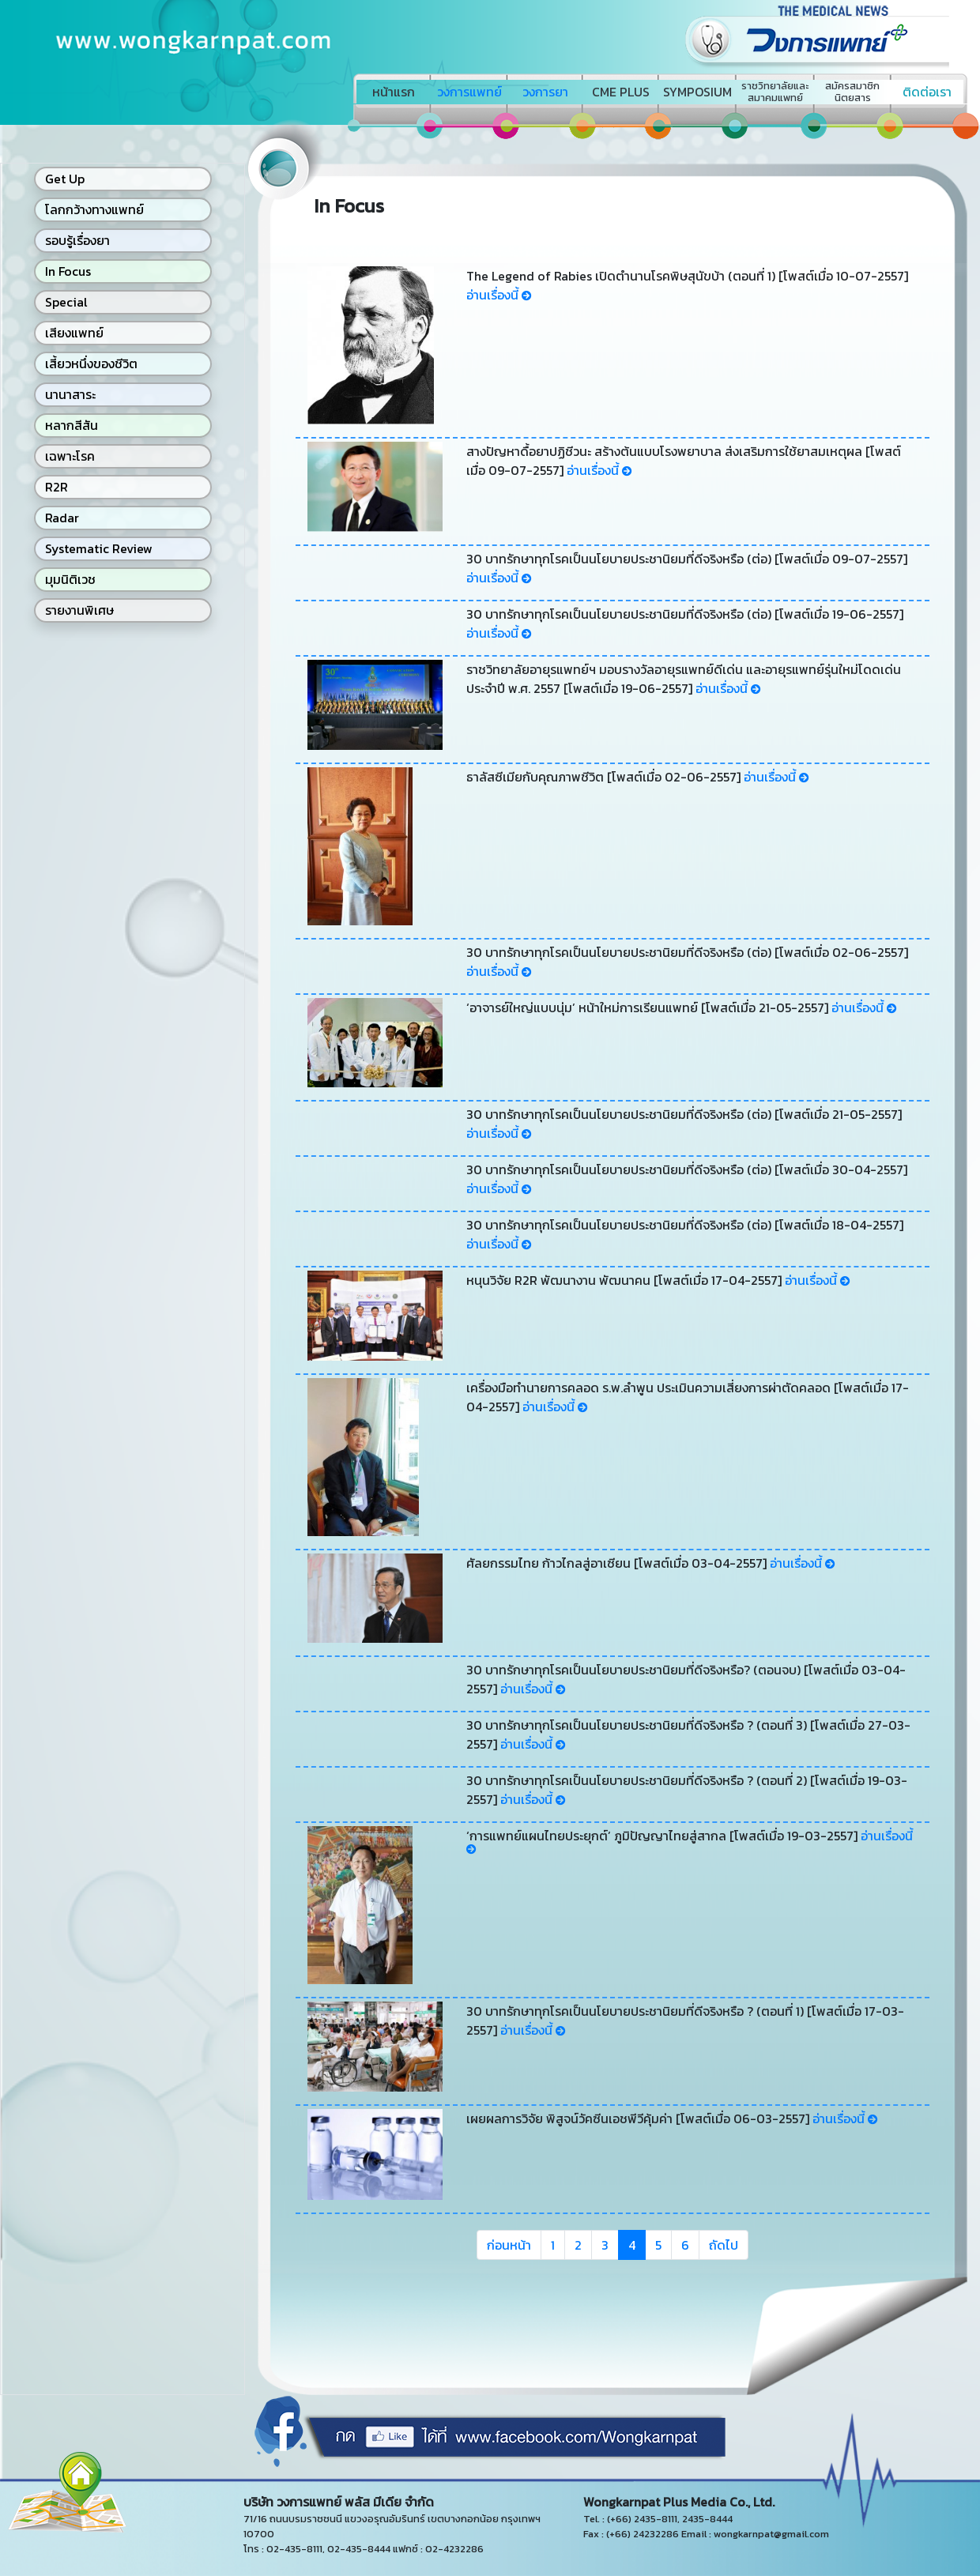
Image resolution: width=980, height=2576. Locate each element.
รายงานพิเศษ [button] (79, 610)
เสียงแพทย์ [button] (74, 332)
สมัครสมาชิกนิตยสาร (852, 91)
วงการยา (545, 91)
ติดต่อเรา (927, 91)
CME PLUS (621, 91)
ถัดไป (723, 2244)
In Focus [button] (68, 271)
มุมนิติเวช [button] (70, 579)
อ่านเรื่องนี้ (499, 294)
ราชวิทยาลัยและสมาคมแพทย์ (774, 91)
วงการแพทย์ (469, 91)
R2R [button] (56, 486)
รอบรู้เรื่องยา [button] (77, 240)
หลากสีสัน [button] (71, 425)
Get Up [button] (65, 178)
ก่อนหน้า (509, 2244)
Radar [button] (62, 517)
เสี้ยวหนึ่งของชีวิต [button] (91, 363)
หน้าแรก (393, 91)
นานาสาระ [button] (70, 394)
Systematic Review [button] (99, 548)
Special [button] (66, 301)
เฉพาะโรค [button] (70, 455)
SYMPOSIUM (697, 91)
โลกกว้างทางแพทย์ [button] (94, 209)
